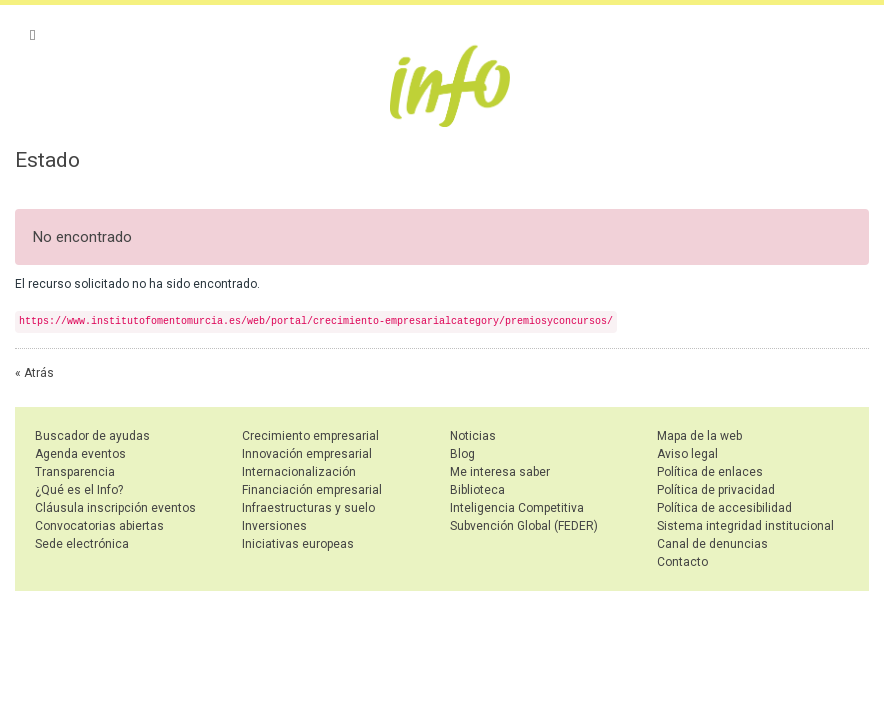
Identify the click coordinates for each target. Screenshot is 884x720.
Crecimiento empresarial (310, 436)
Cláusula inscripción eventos (115, 508)
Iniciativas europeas (298, 544)
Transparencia (75, 472)
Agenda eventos (80, 454)
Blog (462, 454)
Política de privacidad (716, 490)
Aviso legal (687, 454)
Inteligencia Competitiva (517, 508)
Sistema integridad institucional (745, 526)
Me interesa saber (500, 472)
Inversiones (274, 526)
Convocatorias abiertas (99, 526)
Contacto (682, 562)
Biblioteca (477, 490)
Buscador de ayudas (92, 436)
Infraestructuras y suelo (308, 508)
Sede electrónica (82, 544)
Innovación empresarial (307, 454)
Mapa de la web (699, 436)
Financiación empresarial (312, 490)
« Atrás (34, 373)
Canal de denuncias (712, 544)
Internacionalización (299, 472)
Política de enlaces (710, 472)
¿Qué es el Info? (79, 490)
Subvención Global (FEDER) (524, 526)
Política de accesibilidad (724, 508)
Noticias (473, 436)
